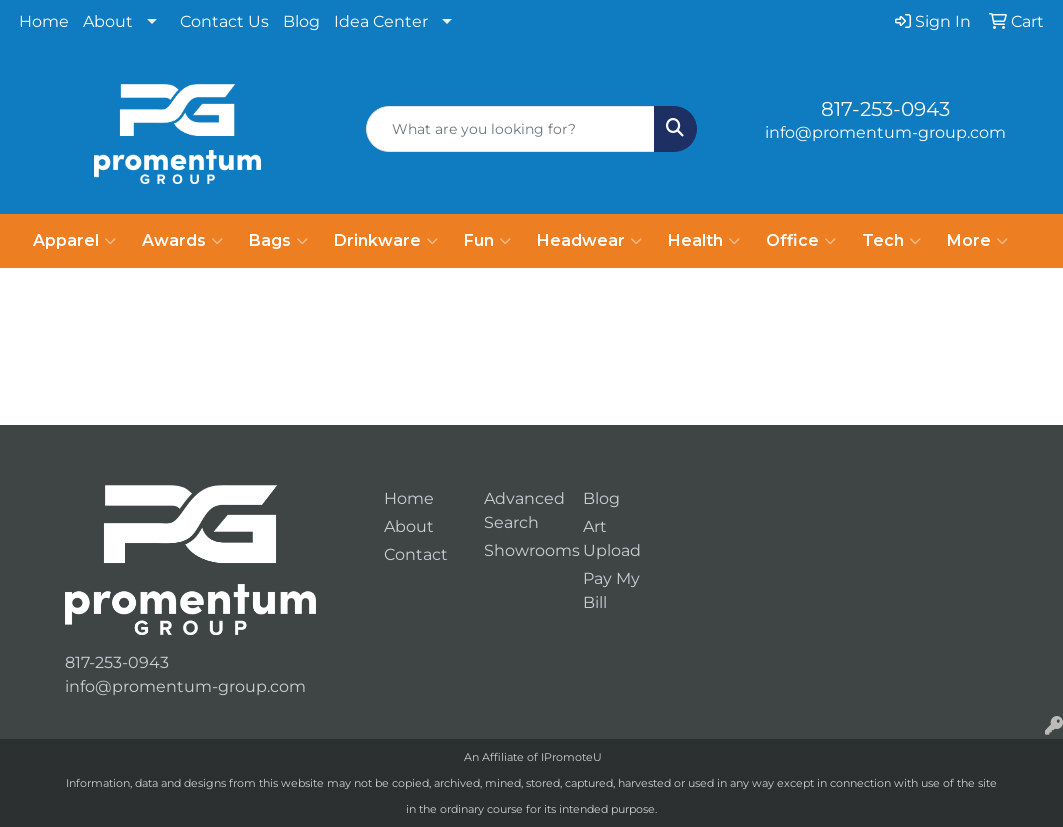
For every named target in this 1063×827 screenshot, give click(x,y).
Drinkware (386, 241)
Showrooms (522, 550)
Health (704, 241)
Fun (487, 241)
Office (801, 241)
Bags (278, 241)
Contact (416, 554)
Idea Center (381, 21)
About (108, 21)
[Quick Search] (510, 129)
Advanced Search (522, 510)
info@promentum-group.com (885, 132)
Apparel (74, 241)
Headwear (589, 241)
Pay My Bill (611, 590)
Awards (182, 241)
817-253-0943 (885, 109)
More (977, 241)
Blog (301, 21)
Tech (891, 241)
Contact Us (224, 21)
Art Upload (612, 538)
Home (44, 21)
